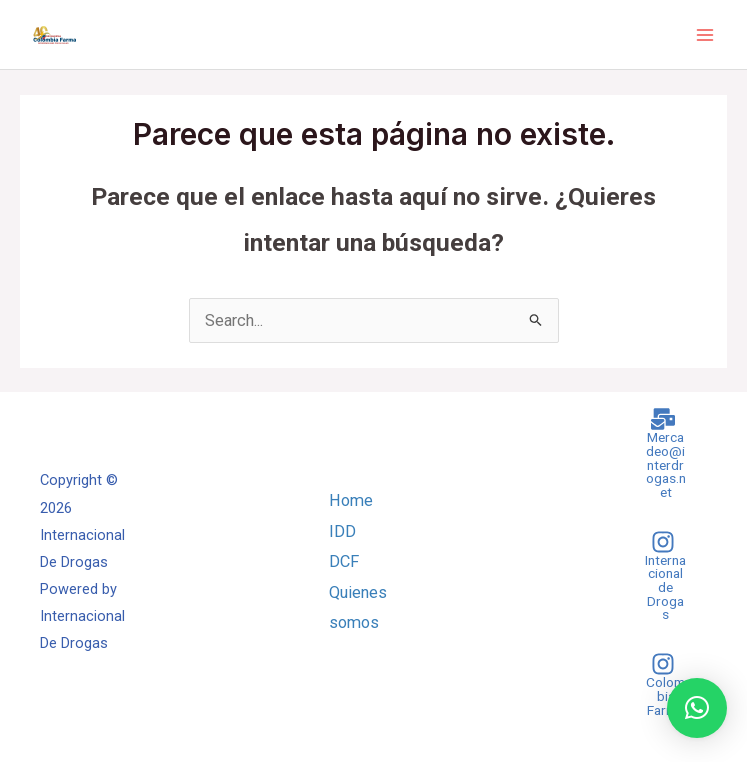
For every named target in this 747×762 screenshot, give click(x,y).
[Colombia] (662, 684)
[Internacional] (662, 576)
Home (351, 500)
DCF (344, 561)
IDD (342, 531)
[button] (697, 708)
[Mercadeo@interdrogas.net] (662, 453)
